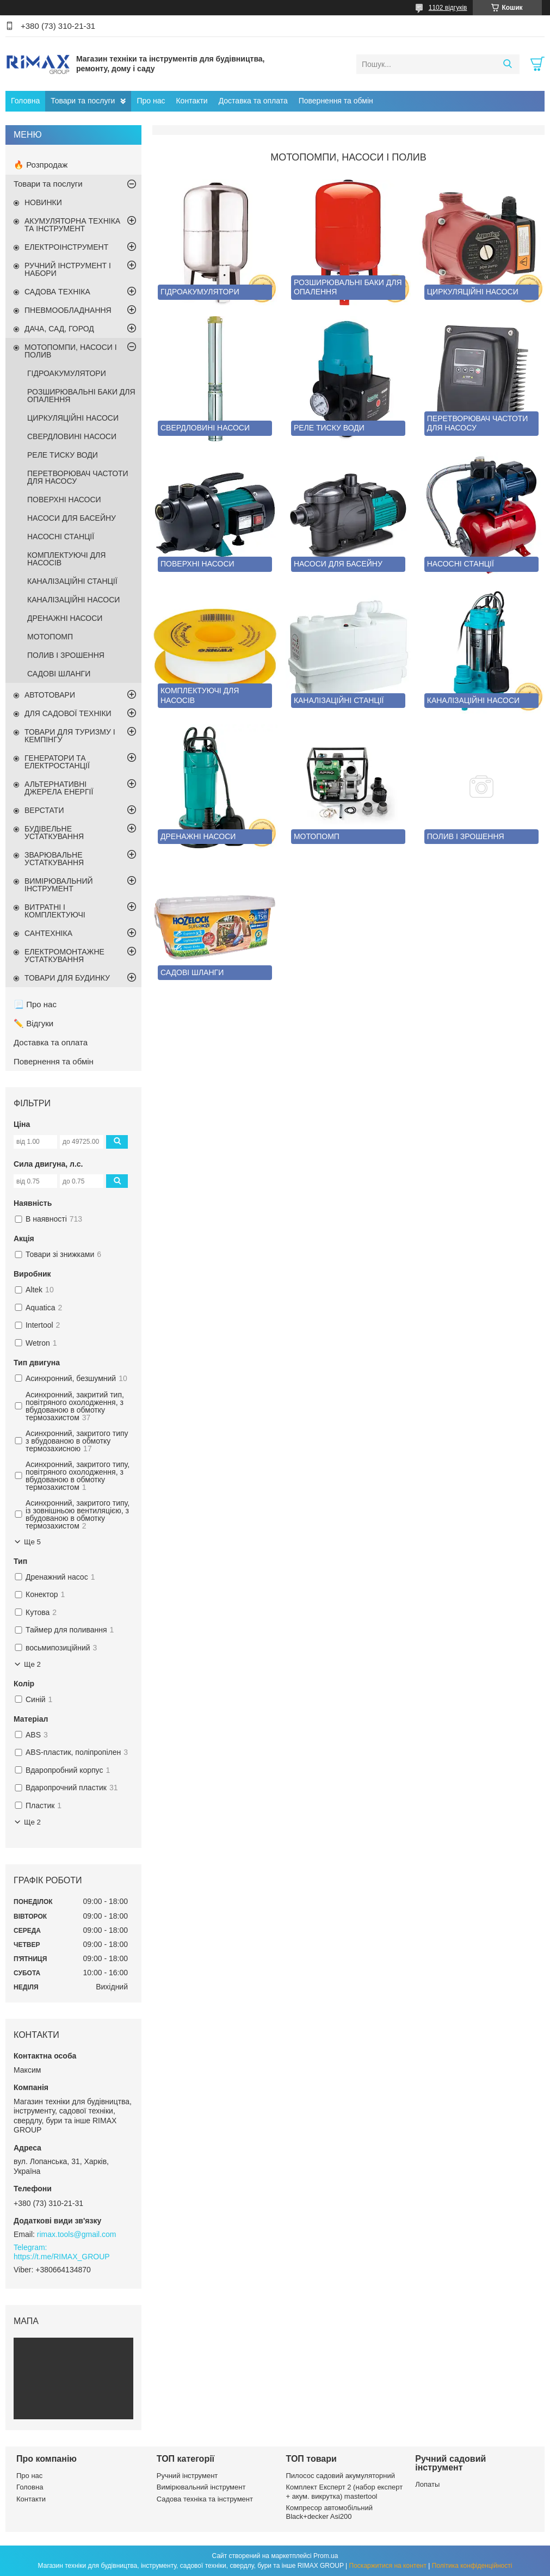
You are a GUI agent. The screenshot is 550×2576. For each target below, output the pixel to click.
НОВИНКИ (43, 202)
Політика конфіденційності (472, 2565)
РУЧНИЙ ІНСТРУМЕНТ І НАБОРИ (67, 269)
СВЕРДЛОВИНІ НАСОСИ (71, 436)
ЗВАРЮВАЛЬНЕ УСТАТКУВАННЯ (54, 859)
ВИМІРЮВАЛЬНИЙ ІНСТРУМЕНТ (58, 885)
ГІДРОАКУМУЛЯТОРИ (66, 373)
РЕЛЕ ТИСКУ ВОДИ (62, 455)
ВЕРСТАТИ (44, 810)
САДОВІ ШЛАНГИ (58, 673)
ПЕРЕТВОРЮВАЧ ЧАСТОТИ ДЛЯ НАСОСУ (77, 477)
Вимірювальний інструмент (201, 2487)
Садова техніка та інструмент (205, 2499)
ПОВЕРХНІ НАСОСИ (64, 499)
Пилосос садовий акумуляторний (340, 2476)
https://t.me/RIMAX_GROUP (62, 2256)
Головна (25, 100)
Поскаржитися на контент (388, 2565)
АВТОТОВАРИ (49, 695)
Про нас (151, 100)
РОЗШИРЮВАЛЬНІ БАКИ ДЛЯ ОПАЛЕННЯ (81, 395)
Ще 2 (32, 1664)
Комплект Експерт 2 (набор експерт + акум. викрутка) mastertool (344, 2491)
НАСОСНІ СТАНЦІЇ (60, 536)
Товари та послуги (83, 100)
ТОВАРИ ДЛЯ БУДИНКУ (67, 977)
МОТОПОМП (50, 636)
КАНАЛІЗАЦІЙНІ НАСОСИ (73, 599)
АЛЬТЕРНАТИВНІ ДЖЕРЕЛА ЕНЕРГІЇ (58, 788)
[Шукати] (507, 64)
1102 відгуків (448, 7)
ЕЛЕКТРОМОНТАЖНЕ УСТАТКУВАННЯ (64, 955)
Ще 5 (32, 1542)
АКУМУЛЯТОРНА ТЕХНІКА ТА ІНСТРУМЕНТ (72, 225)
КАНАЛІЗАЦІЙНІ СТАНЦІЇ (72, 581)
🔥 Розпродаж (40, 164)
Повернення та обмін (336, 100)
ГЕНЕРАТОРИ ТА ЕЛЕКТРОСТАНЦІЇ (57, 762)
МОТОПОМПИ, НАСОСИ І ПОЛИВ (70, 351)
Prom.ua (325, 2556)
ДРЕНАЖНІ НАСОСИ (64, 618)
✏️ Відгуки (33, 1023)
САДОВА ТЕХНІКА (57, 291)
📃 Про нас (35, 1004)
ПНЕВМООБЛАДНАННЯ (68, 310)
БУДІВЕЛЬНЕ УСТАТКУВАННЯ (54, 832)
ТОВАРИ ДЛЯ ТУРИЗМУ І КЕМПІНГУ (69, 736)
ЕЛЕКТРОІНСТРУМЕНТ (66, 247)
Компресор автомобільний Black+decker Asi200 (329, 2512)
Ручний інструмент (187, 2476)
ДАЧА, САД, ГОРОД (59, 328)
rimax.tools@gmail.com (76, 2234)
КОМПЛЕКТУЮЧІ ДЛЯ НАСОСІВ (66, 559)
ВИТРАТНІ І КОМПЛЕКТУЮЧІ (54, 911)
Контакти (191, 100)
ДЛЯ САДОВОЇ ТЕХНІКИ (68, 713)
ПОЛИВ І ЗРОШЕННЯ (65, 655)
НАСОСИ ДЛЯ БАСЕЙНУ (71, 518)
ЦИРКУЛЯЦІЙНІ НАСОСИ (73, 418)
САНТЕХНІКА (48, 933)
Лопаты (427, 2484)
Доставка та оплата (253, 100)
